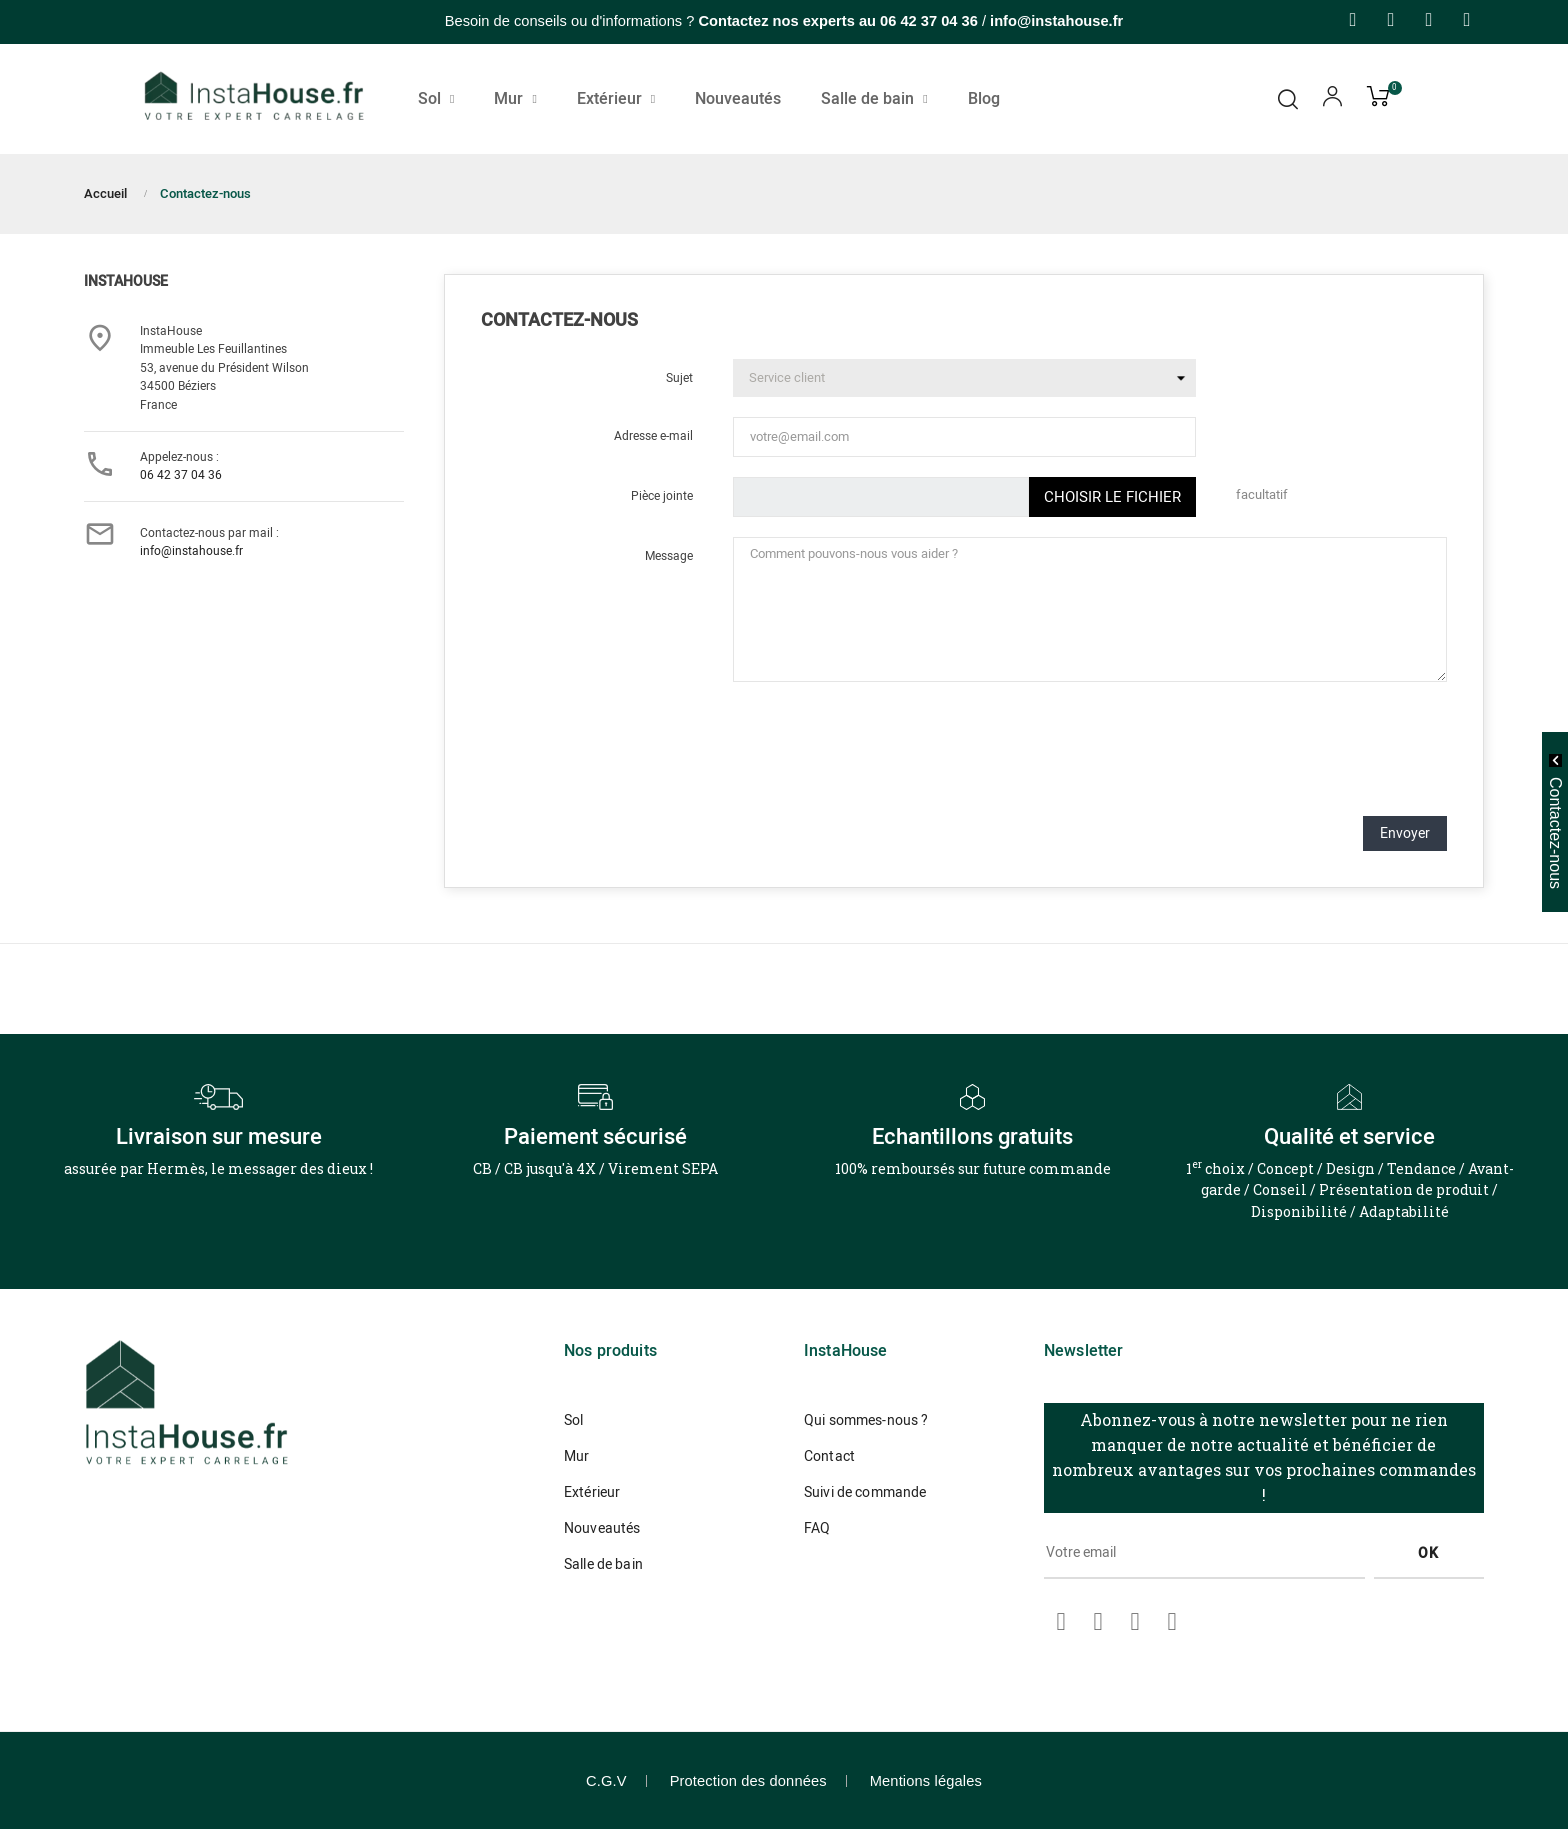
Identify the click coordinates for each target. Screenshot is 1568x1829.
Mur (576, 1456)
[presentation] (1295, 761)
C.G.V (606, 1781)
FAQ (817, 1528)
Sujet (679, 378)
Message (669, 556)
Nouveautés (602, 1528)
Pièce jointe (662, 496)
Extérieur (592, 1492)
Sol (573, 1420)
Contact (829, 1456)
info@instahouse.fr (191, 551)
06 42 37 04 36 (929, 21)
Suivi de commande (865, 1492)
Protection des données (748, 1781)
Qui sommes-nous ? (866, 1420)
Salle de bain (603, 1564)
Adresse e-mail (653, 436)
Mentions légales (926, 1781)
